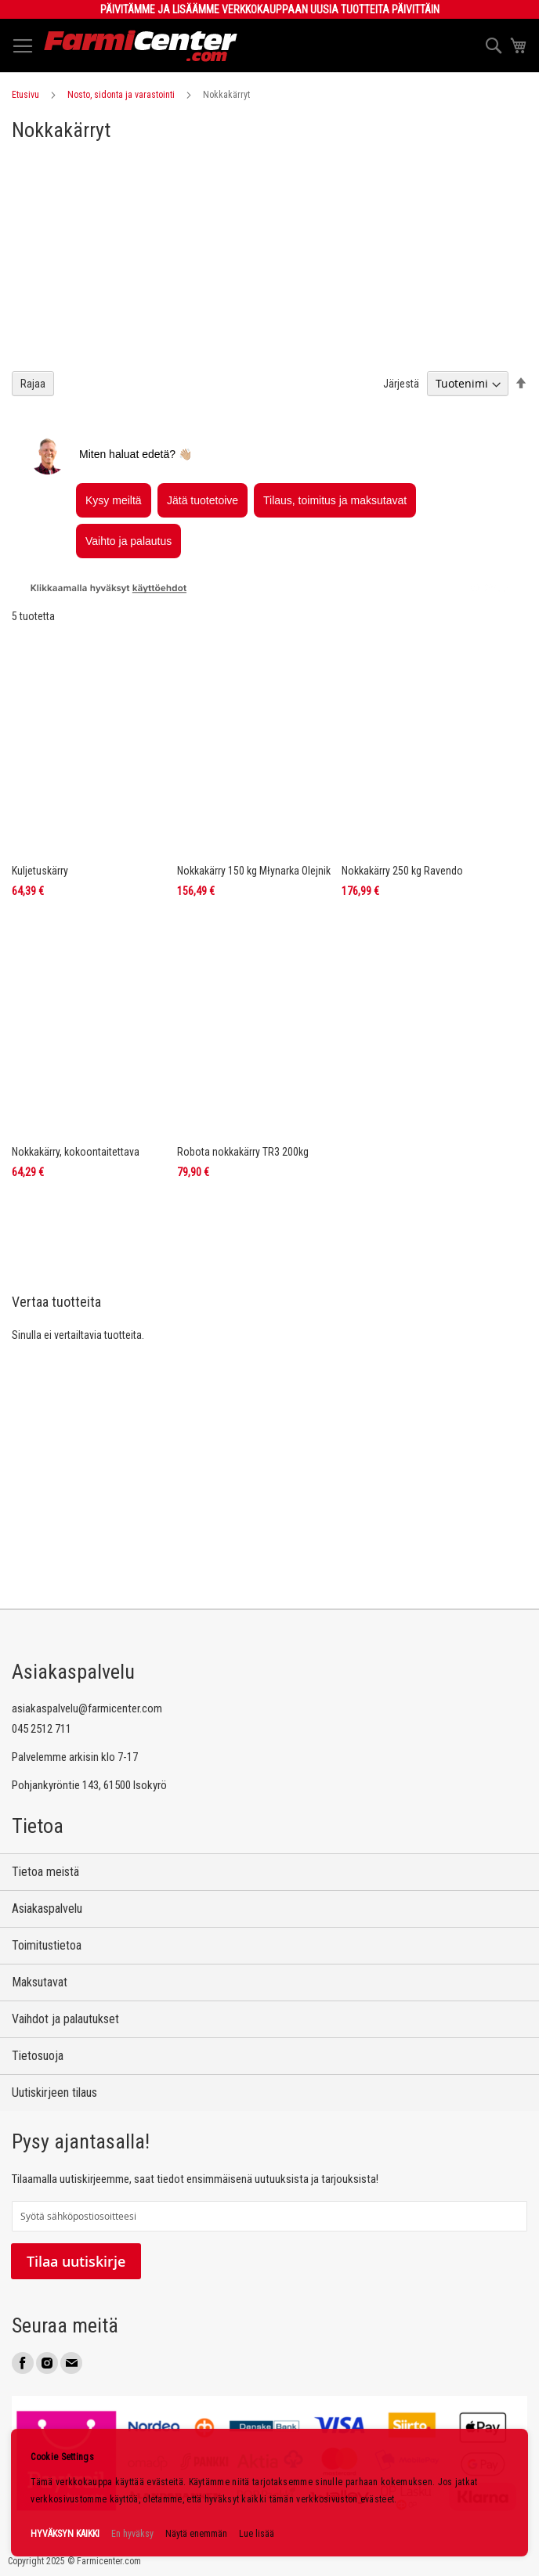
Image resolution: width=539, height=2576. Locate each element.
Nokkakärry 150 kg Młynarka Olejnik (254, 870)
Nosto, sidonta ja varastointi (121, 94)
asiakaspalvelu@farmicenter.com (87, 1708)
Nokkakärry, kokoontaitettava (75, 1151)
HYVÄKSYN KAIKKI (65, 2533)
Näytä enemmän (196, 2533)
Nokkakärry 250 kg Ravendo (402, 870)
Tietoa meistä (45, 1871)
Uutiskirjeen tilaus (54, 2092)
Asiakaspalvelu (47, 1908)
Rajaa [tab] (32, 383)
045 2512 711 (41, 1729)
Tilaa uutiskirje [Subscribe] (76, 2261)
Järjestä (401, 383)
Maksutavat (39, 1982)
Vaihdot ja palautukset (65, 2018)
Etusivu (25, 94)
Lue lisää (256, 2533)
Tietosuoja (37, 2055)
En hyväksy (132, 2533)
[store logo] (141, 46)
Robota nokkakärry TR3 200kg (243, 1151)
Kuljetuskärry (40, 870)
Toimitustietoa (46, 1945)
